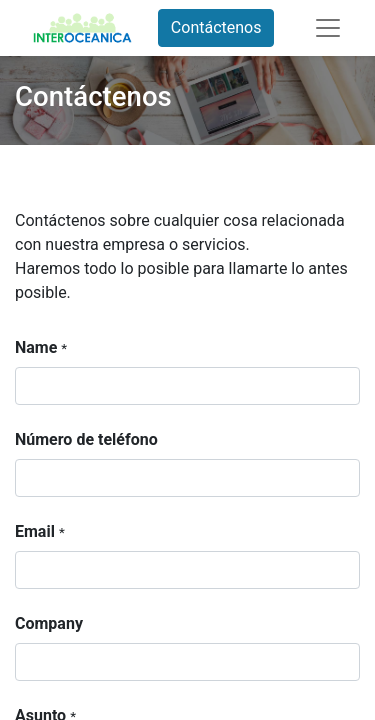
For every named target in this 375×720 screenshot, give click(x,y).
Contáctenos (216, 27)
